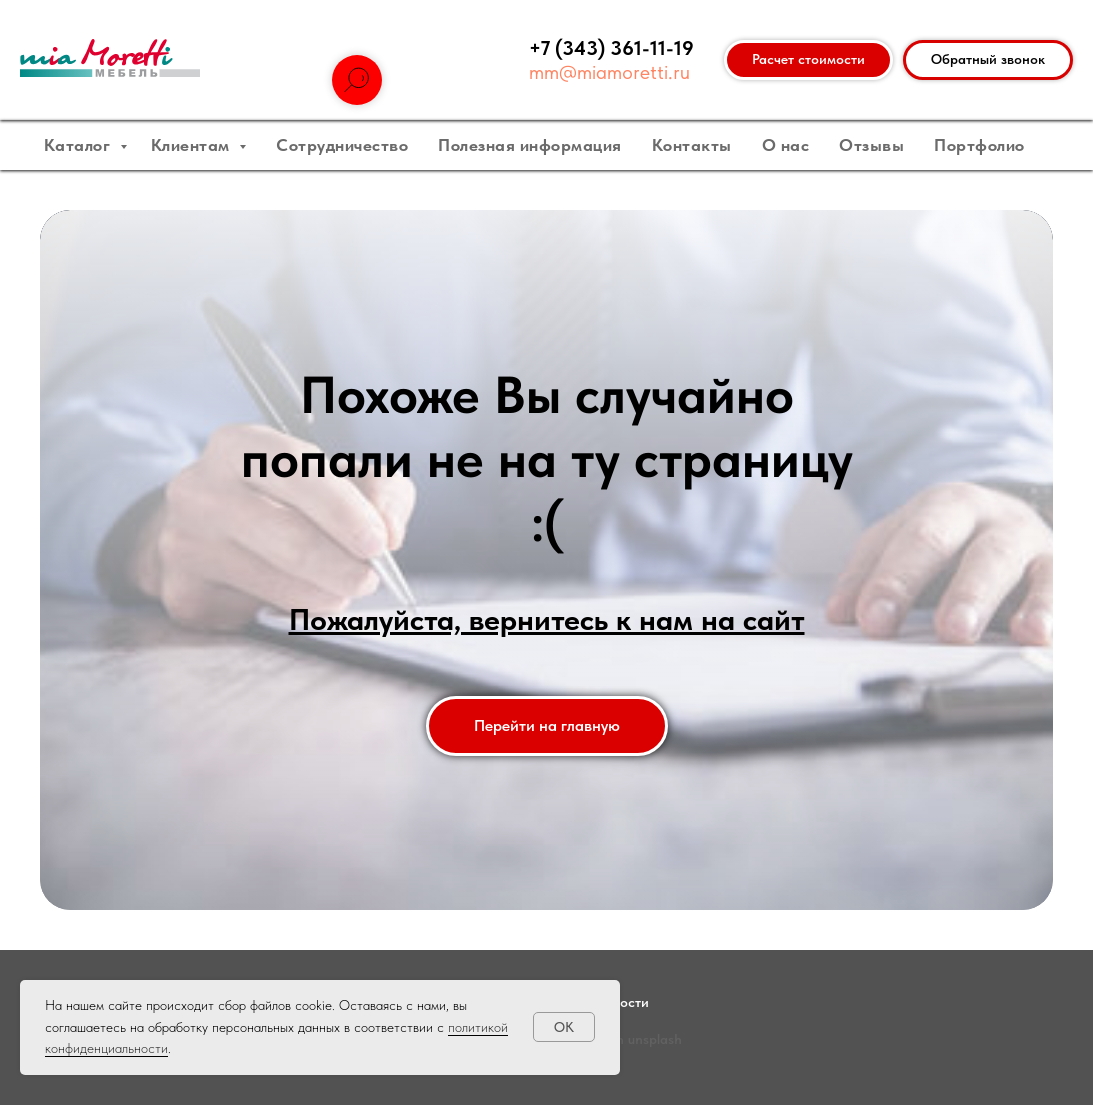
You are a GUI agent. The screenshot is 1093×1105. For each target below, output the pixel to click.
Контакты (692, 145)
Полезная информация (530, 145)
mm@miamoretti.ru (609, 72)
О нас (786, 145)
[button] (988, 60)
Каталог (79, 145)
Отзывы (871, 145)
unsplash (655, 1039)
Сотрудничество (342, 145)
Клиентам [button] (193, 145)
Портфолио (979, 145)
